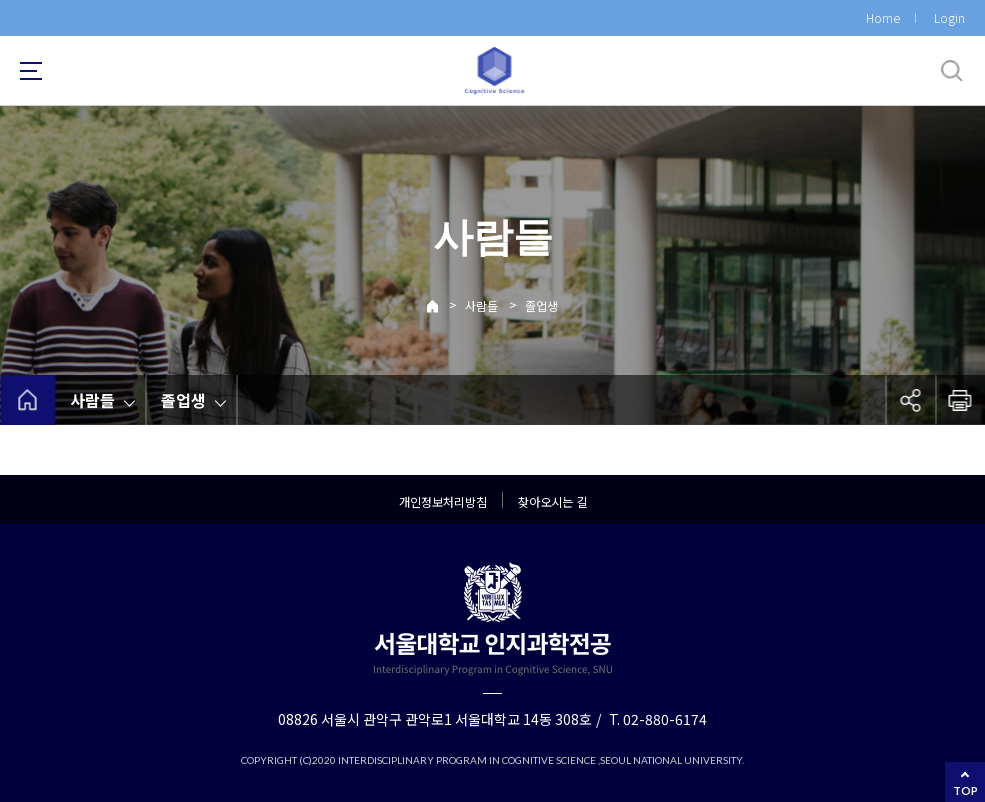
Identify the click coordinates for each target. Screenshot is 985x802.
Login (949, 17)
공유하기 (910, 400)
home (27, 400)
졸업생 (541, 305)
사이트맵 (31, 71)
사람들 (481, 305)
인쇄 (960, 400)
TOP (965, 790)
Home (883, 17)
